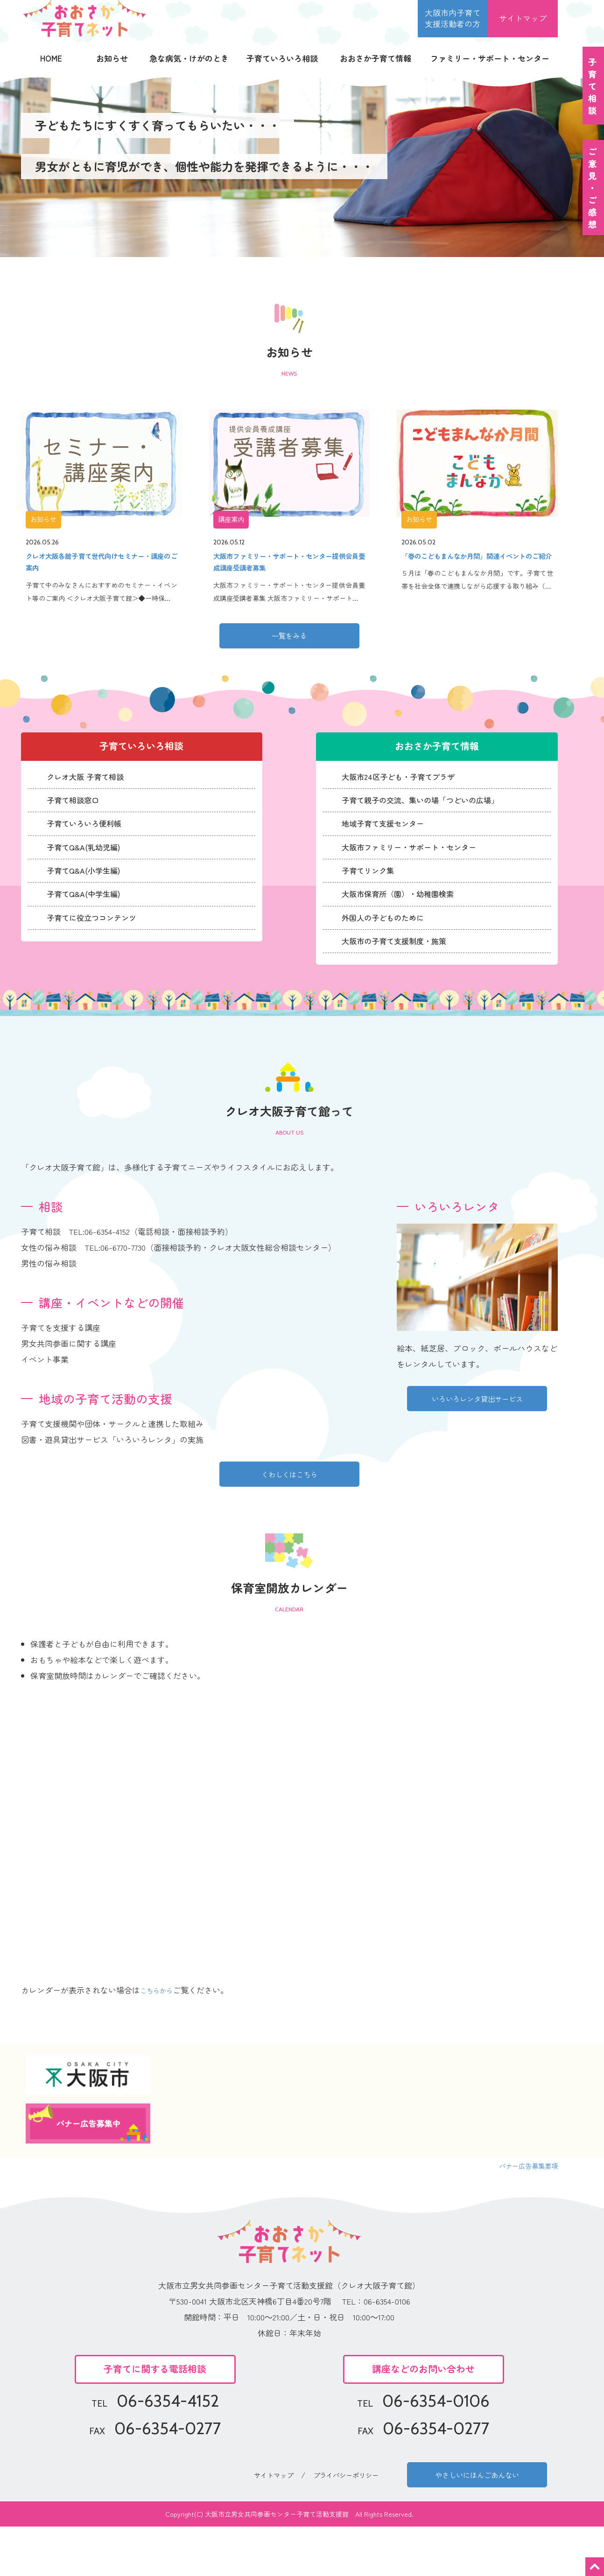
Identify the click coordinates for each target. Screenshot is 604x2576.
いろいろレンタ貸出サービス (477, 1436)
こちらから (160, 2032)
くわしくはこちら (289, 1512)
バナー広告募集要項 (522, 2207)
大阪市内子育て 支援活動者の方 (452, 18)
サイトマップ (523, 18)
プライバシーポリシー (350, 2520)
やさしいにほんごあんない (477, 2520)
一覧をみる (289, 648)
